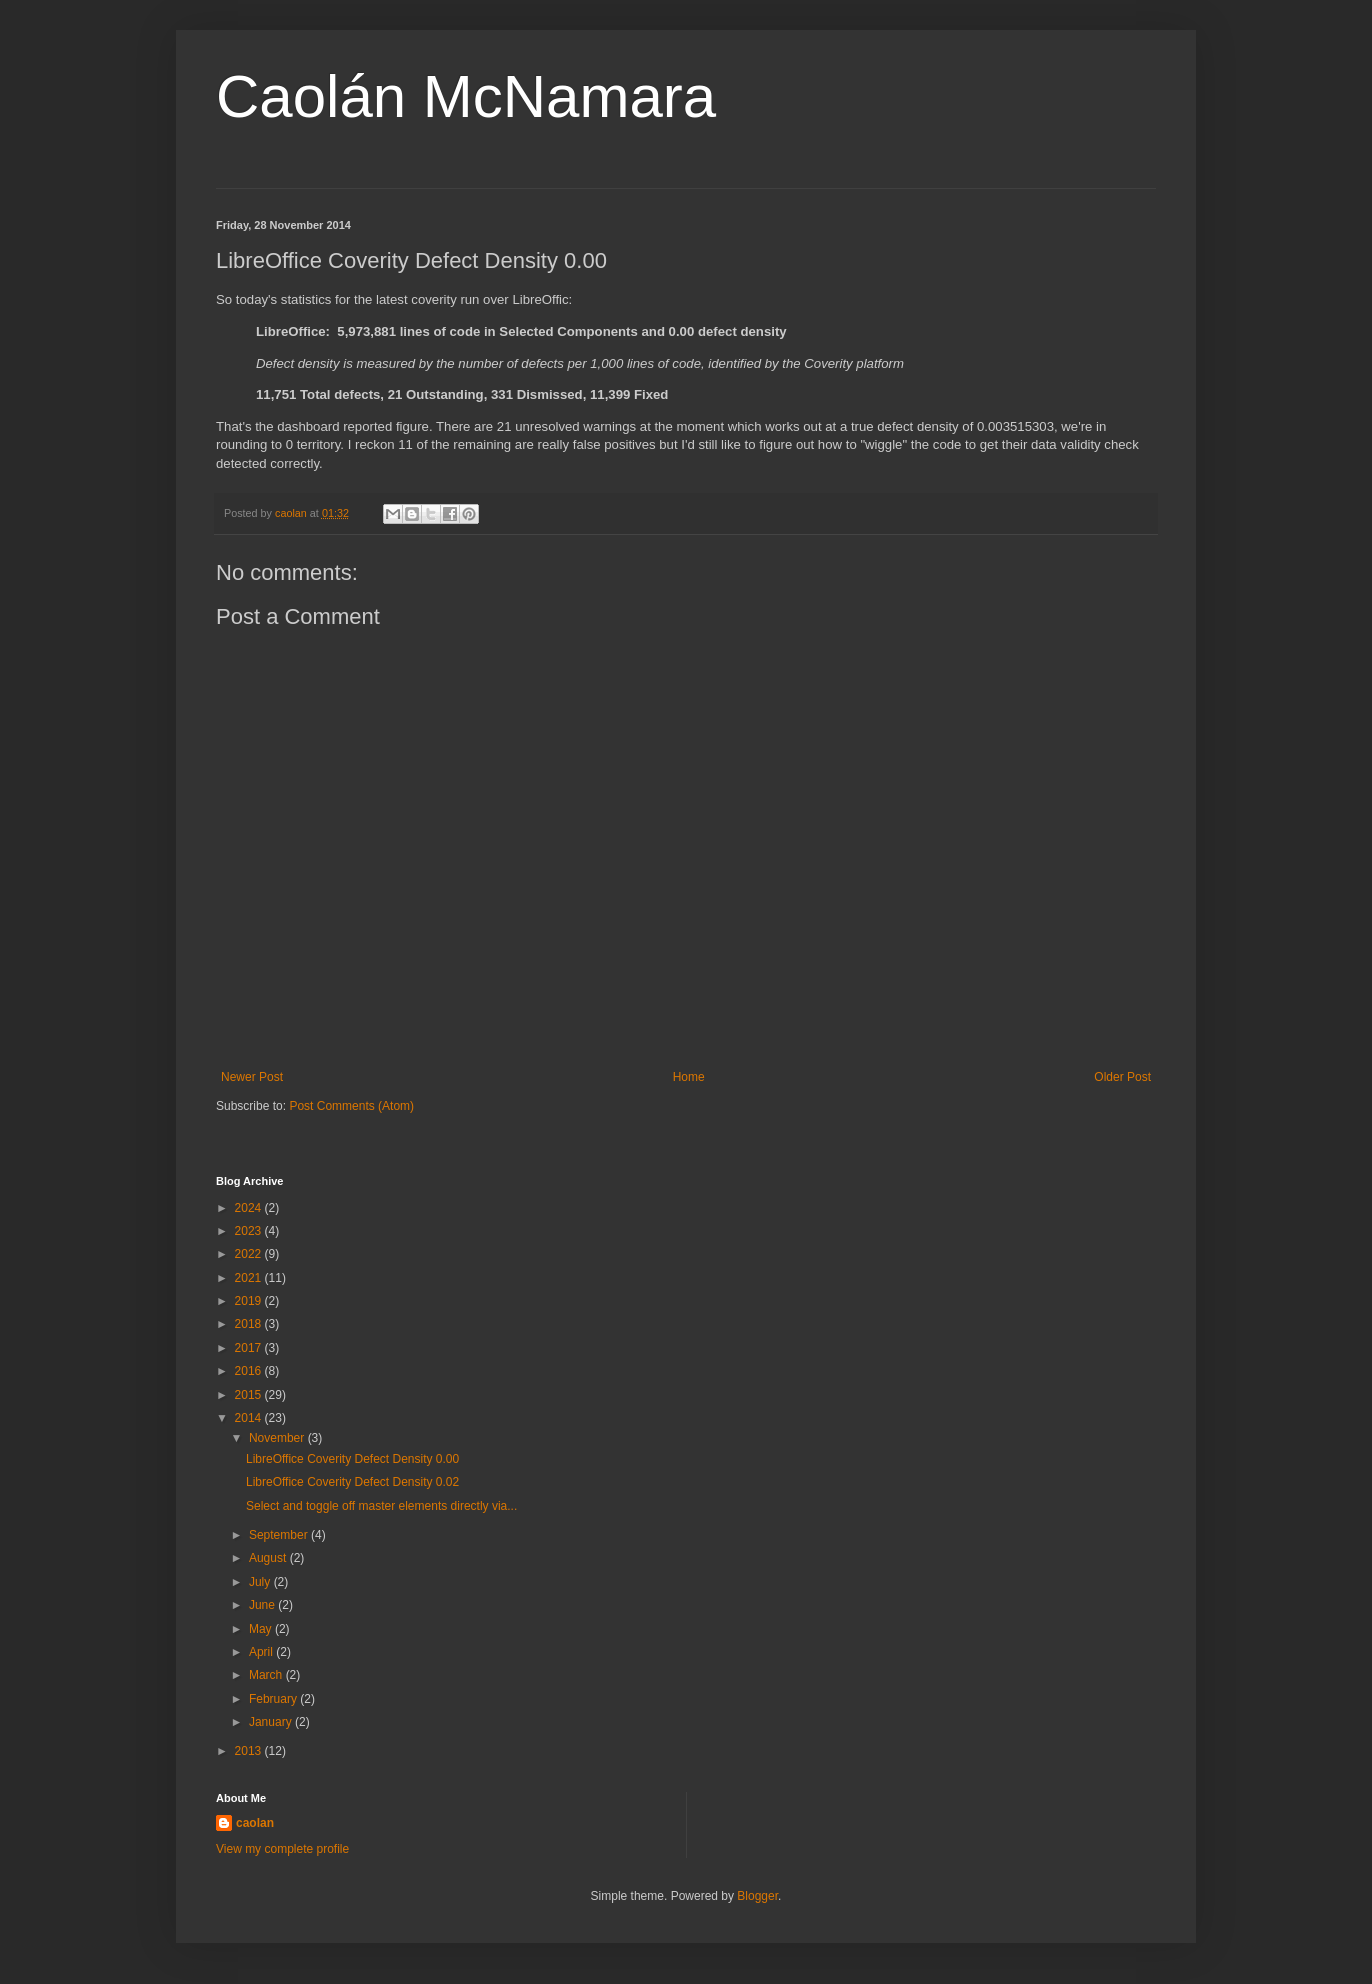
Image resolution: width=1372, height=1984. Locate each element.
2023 (250, 1231)
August (269, 1558)
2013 (250, 1751)
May (262, 1629)
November (278, 1438)
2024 (250, 1208)
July (261, 1582)
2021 (250, 1278)
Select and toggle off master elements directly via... (381, 1506)
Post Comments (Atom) (351, 1106)
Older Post (1122, 1077)
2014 (250, 1418)
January (272, 1722)
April (262, 1652)
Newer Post (252, 1077)
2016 (250, 1371)
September (280, 1535)
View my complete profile (282, 1849)
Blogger (757, 1896)
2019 (250, 1301)
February (274, 1699)
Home (689, 1077)
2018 (250, 1324)
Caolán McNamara (466, 96)
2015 (250, 1395)
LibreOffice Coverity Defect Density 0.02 (352, 1482)
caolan (255, 1823)
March (267, 1675)
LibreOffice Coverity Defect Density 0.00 (352, 1459)
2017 (250, 1348)
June (263, 1605)
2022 (250, 1254)
